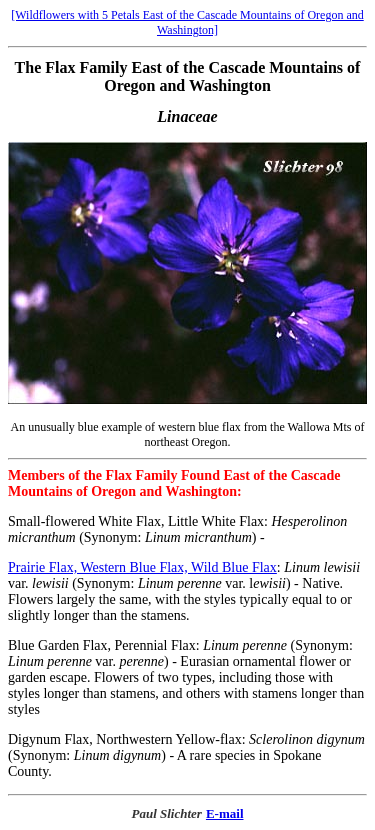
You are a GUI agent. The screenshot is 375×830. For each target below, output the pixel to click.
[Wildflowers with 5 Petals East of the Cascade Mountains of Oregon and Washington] (187, 22)
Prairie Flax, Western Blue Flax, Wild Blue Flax (142, 567)
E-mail (225, 813)
